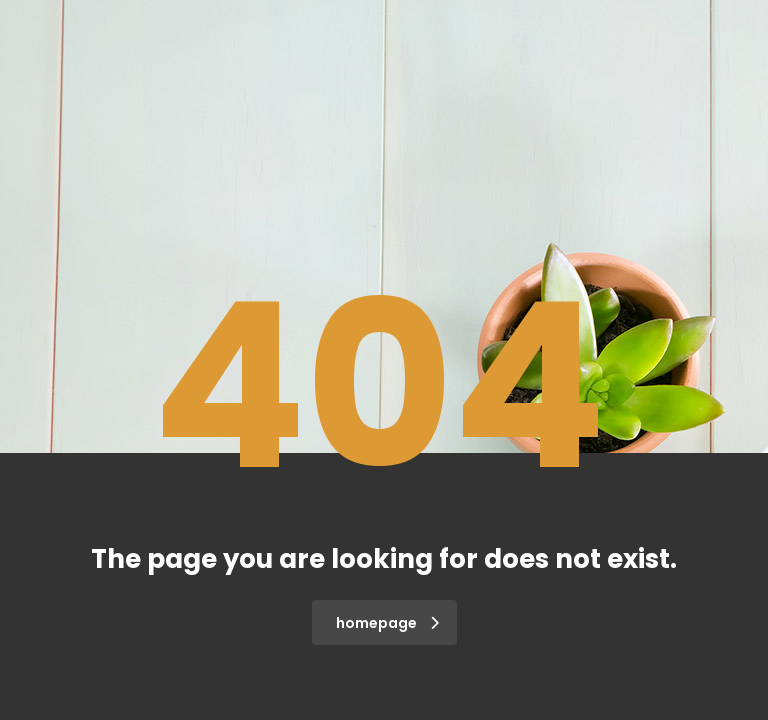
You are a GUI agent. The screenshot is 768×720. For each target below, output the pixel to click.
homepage (387, 623)
